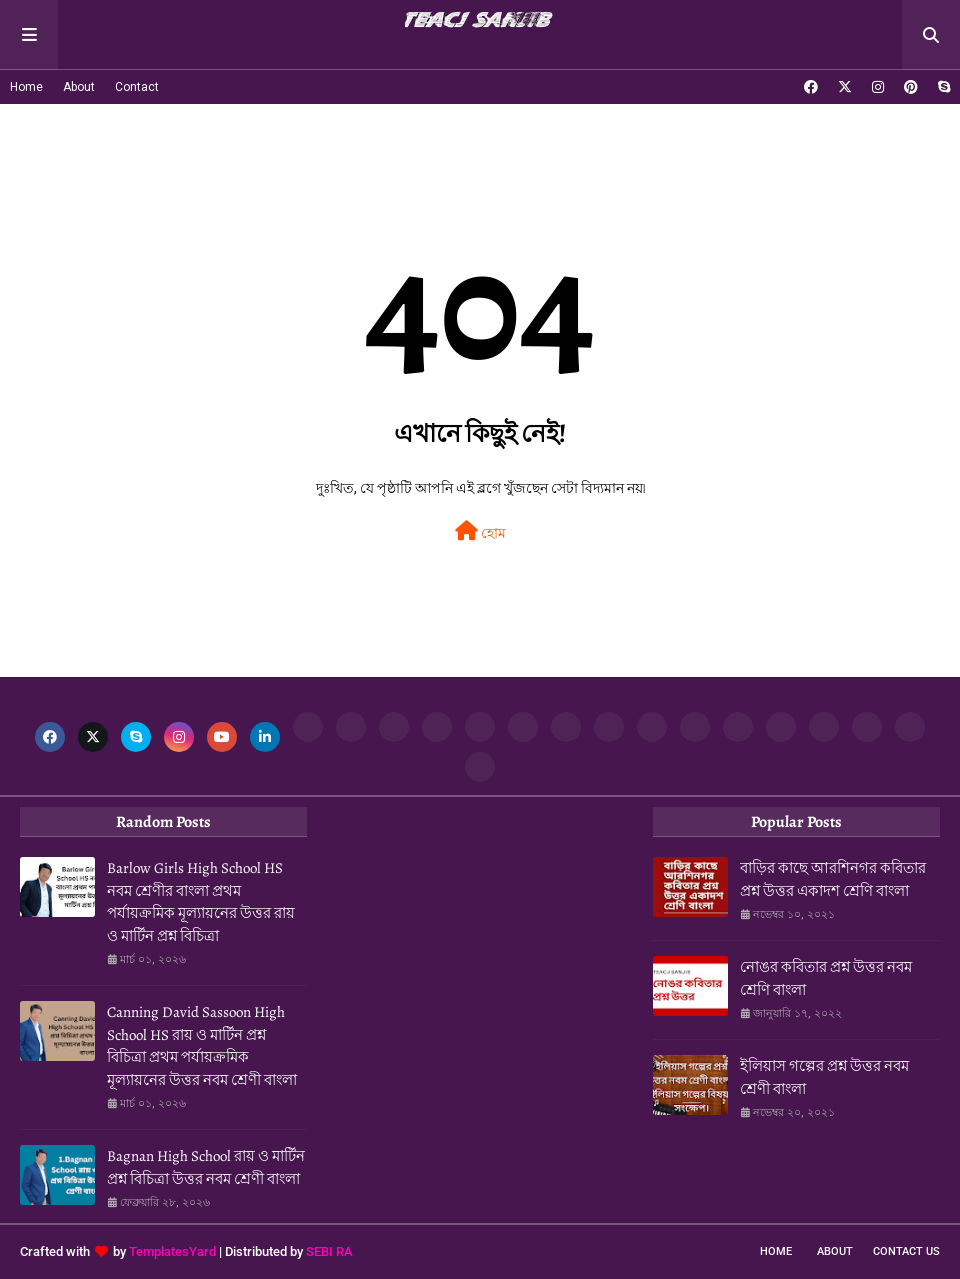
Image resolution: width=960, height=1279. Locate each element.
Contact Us (906, 1251)
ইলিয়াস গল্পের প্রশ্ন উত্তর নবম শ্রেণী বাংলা (824, 1077)
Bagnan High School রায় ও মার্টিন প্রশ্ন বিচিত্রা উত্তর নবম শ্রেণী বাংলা (206, 1167)
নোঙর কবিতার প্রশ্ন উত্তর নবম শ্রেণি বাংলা (826, 978)
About (79, 87)
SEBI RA (329, 1251)
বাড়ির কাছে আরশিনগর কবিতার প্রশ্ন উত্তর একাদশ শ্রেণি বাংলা (833, 879)
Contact (137, 87)
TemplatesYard (172, 1251)
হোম (480, 531)
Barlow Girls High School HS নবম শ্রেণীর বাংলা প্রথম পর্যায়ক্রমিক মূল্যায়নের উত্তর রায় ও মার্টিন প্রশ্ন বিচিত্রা (201, 902)
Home (26, 87)
